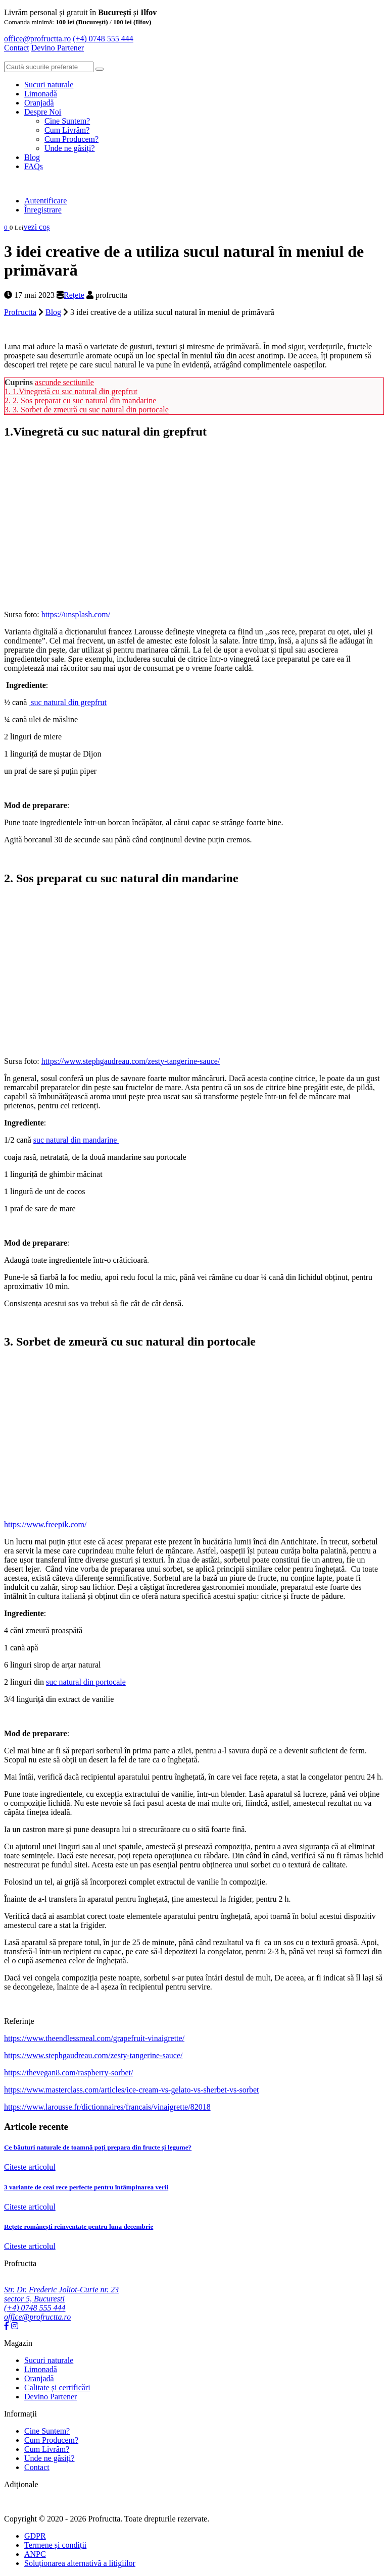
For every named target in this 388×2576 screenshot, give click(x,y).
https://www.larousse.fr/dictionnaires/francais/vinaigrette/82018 (107, 2107)
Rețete (74, 295)
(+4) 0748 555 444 (103, 38)
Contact (16, 47)
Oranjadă (39, 102)
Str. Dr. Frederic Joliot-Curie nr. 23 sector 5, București (61, 2294)
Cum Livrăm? (66, 130)
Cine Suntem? (67, 121)
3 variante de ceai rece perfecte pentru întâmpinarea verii (86, 2187)
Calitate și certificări (57, 2387)
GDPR (35, 2536)
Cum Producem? (71, 139)
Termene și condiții (55, 2545)
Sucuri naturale (48, 84)
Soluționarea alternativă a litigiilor (79, 2563)
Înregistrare (43, 209)
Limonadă (40, 93)
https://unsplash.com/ (75, 614)
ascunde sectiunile (64, 382)
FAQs (33, 166)
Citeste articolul (30, 2167)
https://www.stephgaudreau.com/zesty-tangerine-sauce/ (130, 1061)
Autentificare (45, 200)
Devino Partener (50, 2396)
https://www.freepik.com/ (45, 1524)
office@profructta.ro (37, 38)
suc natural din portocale (86, 1682)
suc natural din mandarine (76, 1140)
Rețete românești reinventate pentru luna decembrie (78, 2226)
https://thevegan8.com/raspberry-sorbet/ (68, 2072)
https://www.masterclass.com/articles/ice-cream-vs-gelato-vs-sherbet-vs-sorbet (131, 2089)
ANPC (35, 2554)
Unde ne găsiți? (69, 148)
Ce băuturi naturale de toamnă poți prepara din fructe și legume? (97, 2147)
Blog (32, 157)
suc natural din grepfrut (68, 702)
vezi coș (36, 227)
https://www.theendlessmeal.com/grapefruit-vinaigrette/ (94, 2038)
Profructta (20, 312)
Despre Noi (42, 112)
